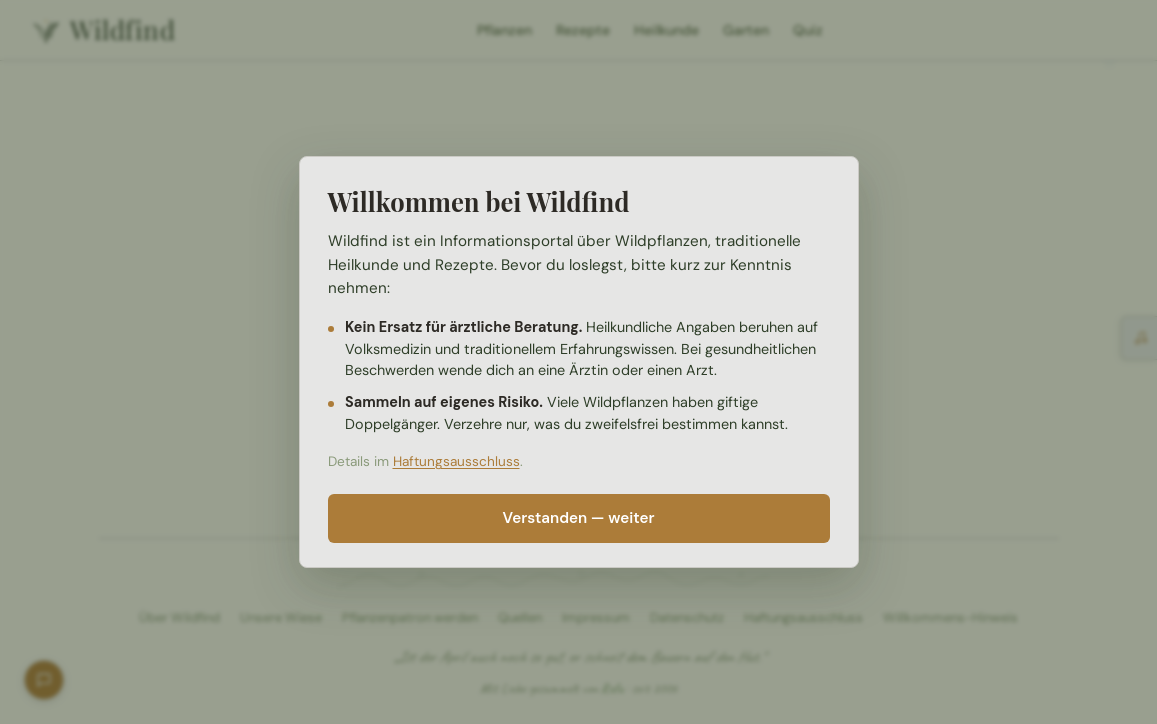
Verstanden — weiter (579, 518)
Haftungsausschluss (456, 461)
